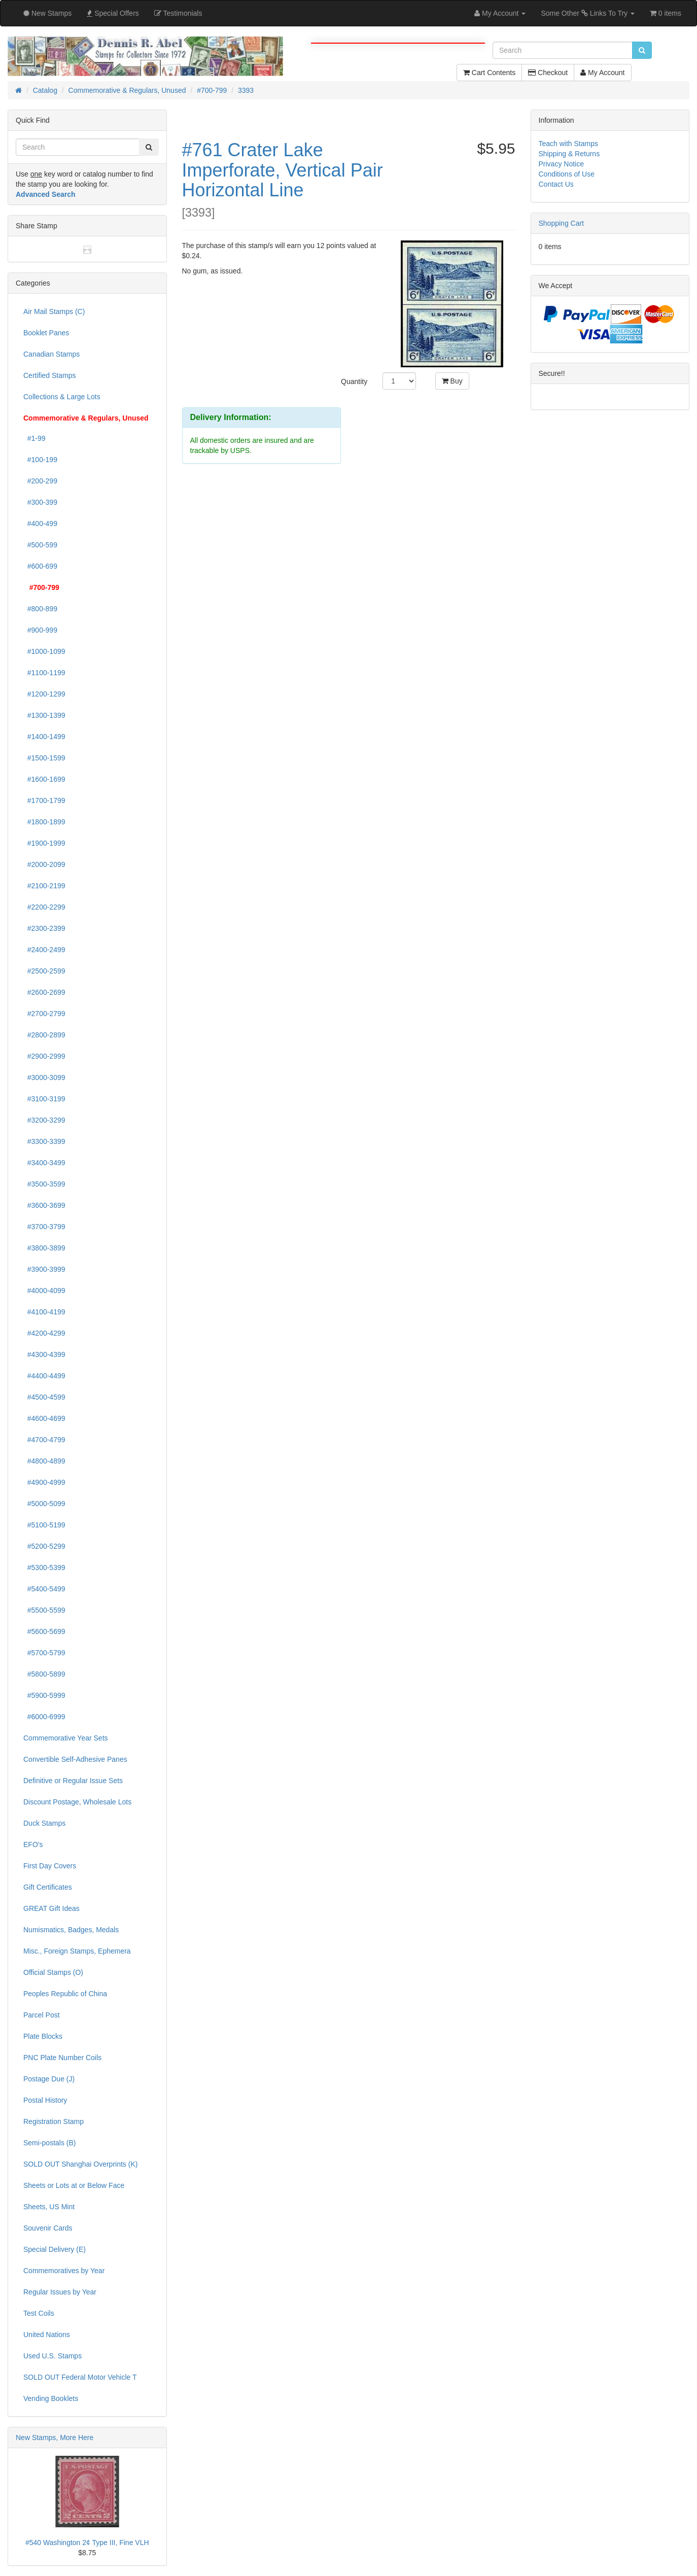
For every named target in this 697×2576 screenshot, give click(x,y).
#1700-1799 (44, 800)
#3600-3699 (44, 1205)
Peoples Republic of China (65, 1994)
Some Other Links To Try (588, 13)
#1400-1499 (44, 737)
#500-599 (40, 545)
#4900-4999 (44, 1482)
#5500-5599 (44, 1610)
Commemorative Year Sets (65, 1738)
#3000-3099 (44, 1077)
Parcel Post (41, 2015)
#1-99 (34, 438)
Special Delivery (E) (54, 2249)
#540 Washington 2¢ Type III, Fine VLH (87, 2542)
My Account (602, 72)
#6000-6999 (44, 1717)
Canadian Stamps (51, 354)
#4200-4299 (44, 1333)
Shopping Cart (561, 223)
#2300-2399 (44, 928)
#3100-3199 (44, 1099)
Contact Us (556, 184)
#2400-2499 (44, 950)
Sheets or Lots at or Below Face (73, 2185)
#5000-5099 (44, 1504)
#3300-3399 (44, 1141)
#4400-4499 (44, 1376)
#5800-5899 (44, 1674)
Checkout (548, 72)
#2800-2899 (44, 1035)
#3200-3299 (44, 1120)
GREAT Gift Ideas (51, 1908)
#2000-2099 (44, 864)
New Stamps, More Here (54, 2437)
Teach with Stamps (569, 144)
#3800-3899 (44, 1248)
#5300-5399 (44, 1567)
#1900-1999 (44, 843)
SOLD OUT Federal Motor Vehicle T (80, 2377)
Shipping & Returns (569, 154)
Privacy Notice (561, 164)
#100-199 (40, 460)
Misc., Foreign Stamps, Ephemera (77, 1951)
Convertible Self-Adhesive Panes (75, 1759)
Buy (452, 381)
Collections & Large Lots (61, 397)
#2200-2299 (44, 907)
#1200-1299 (44, 694)
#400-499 (40, 523)
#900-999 (40, 630)
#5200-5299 (44, 1546)
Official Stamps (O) (53, 1972)
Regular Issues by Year (59, 2292)
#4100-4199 (44, 1312)
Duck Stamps (44, 1823)
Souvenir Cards (48, 2228)
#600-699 (40, 566)
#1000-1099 (44, 651)
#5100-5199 (44, 1525)
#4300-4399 (44, 1354)
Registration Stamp (53, 2121)
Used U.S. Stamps (52, 2356)
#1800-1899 (44, 822)
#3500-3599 (44, 1184)
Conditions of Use (567, 174)
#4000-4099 (44, 1290)
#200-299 (40, 481)
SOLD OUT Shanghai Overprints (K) (80, 2164)
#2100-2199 (44, 886)
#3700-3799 (44, 1227)
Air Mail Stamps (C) (54, 311)
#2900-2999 (44, 1056)
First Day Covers (49, 1866)
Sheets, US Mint (49, 2207)
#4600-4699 (44, 1418)
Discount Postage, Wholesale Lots (77, 1802)
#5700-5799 (44, 1653)
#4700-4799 (44, 1440)
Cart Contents (489, 72)
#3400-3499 (44, 1163)
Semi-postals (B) (49, 2143)
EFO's (33, 1844)
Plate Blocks (42, 2036)
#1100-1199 (44, 673)
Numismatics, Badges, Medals (71, 1930)
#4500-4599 (44, 1397)
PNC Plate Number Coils (62, 2057)
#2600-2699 (44, 992)
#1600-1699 (44, 779)
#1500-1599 (44, 758)
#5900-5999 (44, 1695)
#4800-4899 (44, 1461)
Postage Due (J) (49, 2079)
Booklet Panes (46, 333)
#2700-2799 (44, 1013)
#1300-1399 (44, 715)
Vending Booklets (50, 2398)
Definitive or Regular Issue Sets (73, 1781)
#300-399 (40, 502)
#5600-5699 (44, 1631)
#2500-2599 (44, 971)
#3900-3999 (44, 1269)
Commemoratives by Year (63, 2271)
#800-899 (40, 609)
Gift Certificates (47, 1887)
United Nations (46, 2334)
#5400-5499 (44, 1589)
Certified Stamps (49, 375)
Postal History (45, 2100)
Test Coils (38, 2313)
